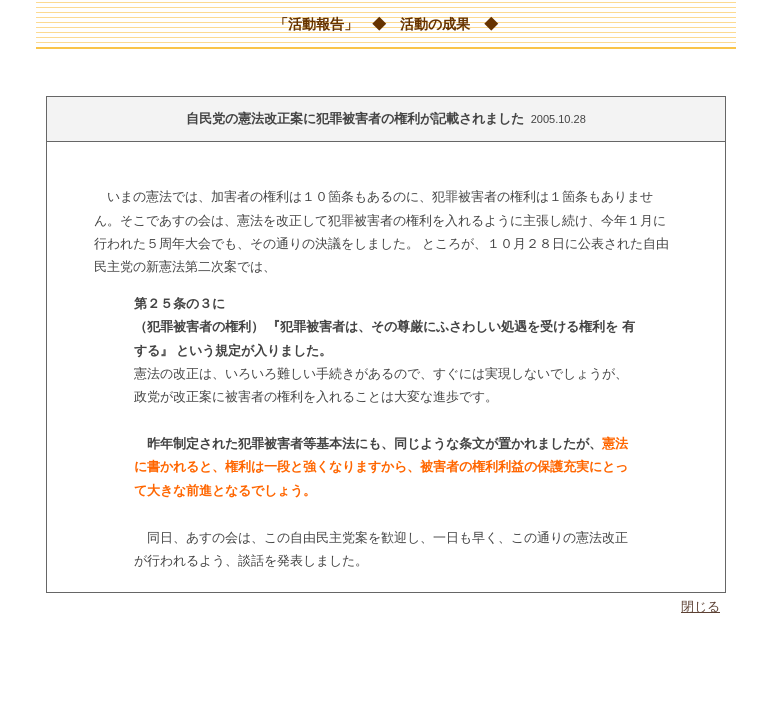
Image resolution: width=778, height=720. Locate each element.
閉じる (700, 606)
